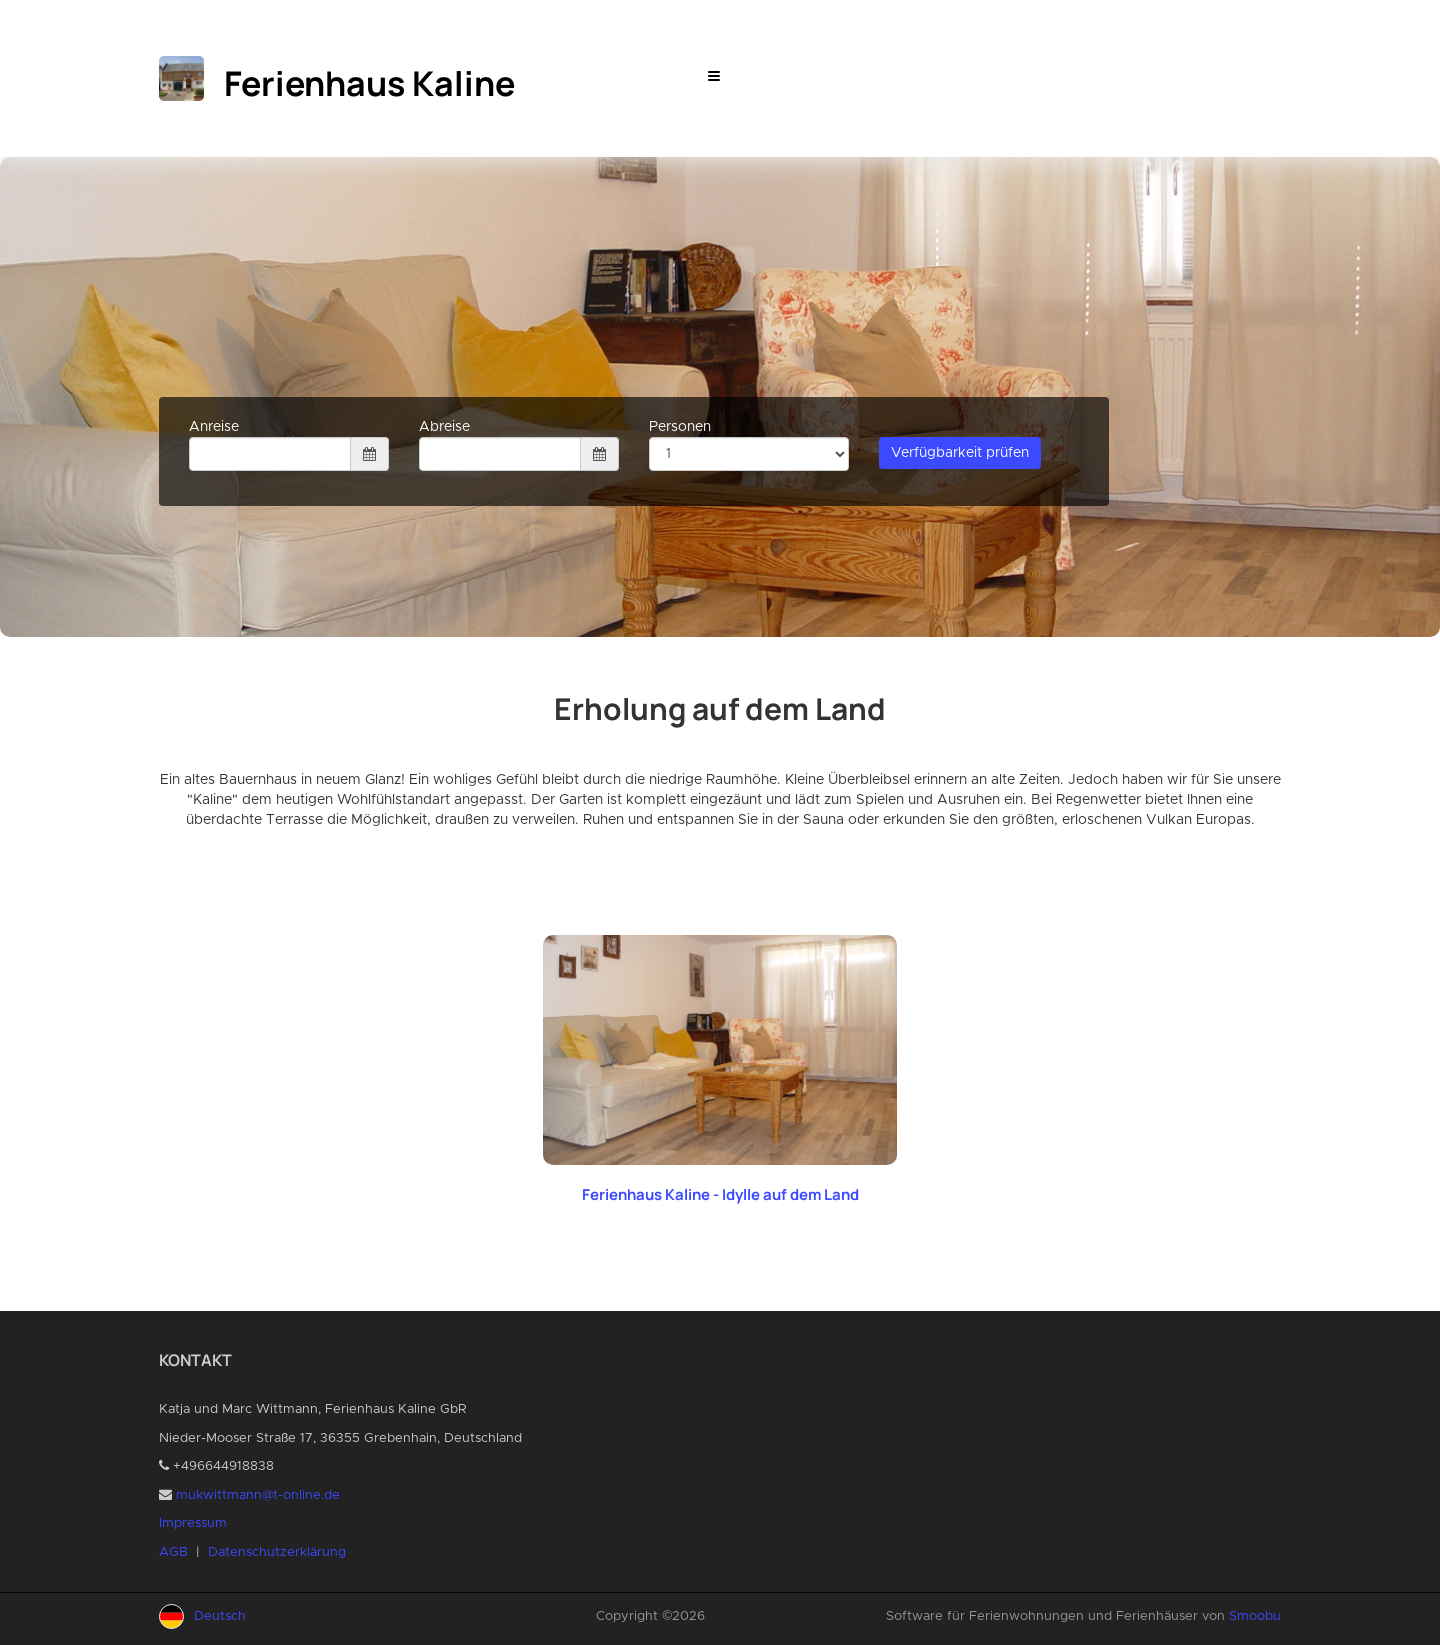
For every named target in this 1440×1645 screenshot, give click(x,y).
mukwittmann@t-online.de (258, 1495)
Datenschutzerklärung (277, 1552)
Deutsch (220, 1616)
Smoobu (1255, 1616)
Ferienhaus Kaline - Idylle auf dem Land (720, 1194)
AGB (173, 1552)
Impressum (193, 1523)
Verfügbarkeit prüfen (960, 453)
